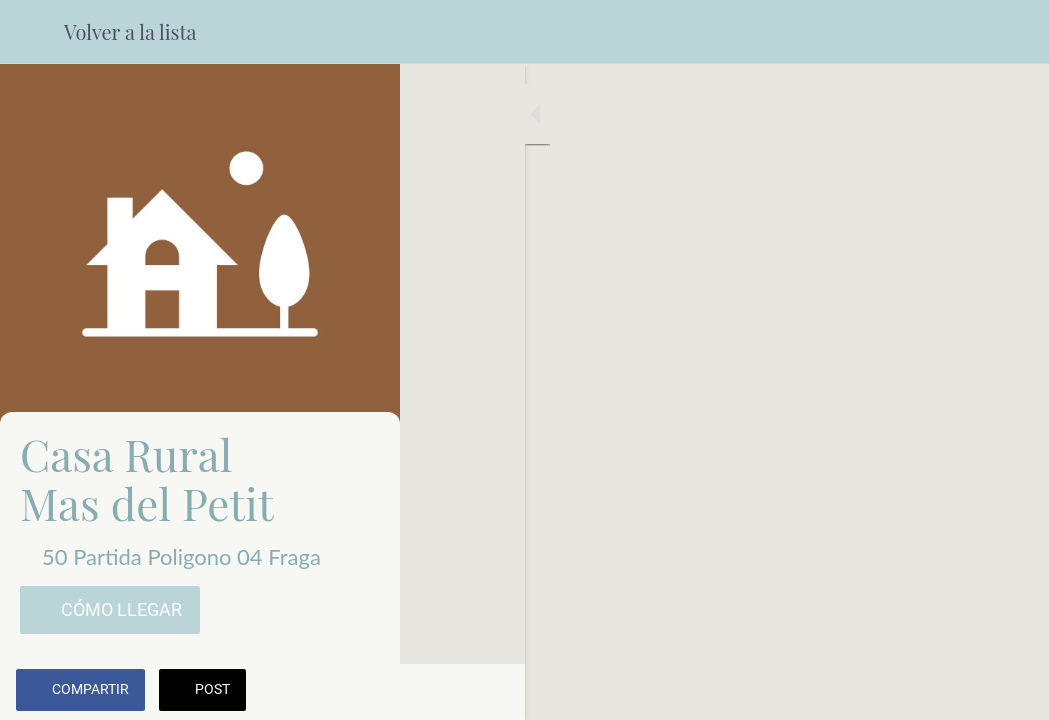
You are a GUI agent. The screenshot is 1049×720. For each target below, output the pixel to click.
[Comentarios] (1009, 692)
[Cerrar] (32, 32)
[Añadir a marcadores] (961, 692)
